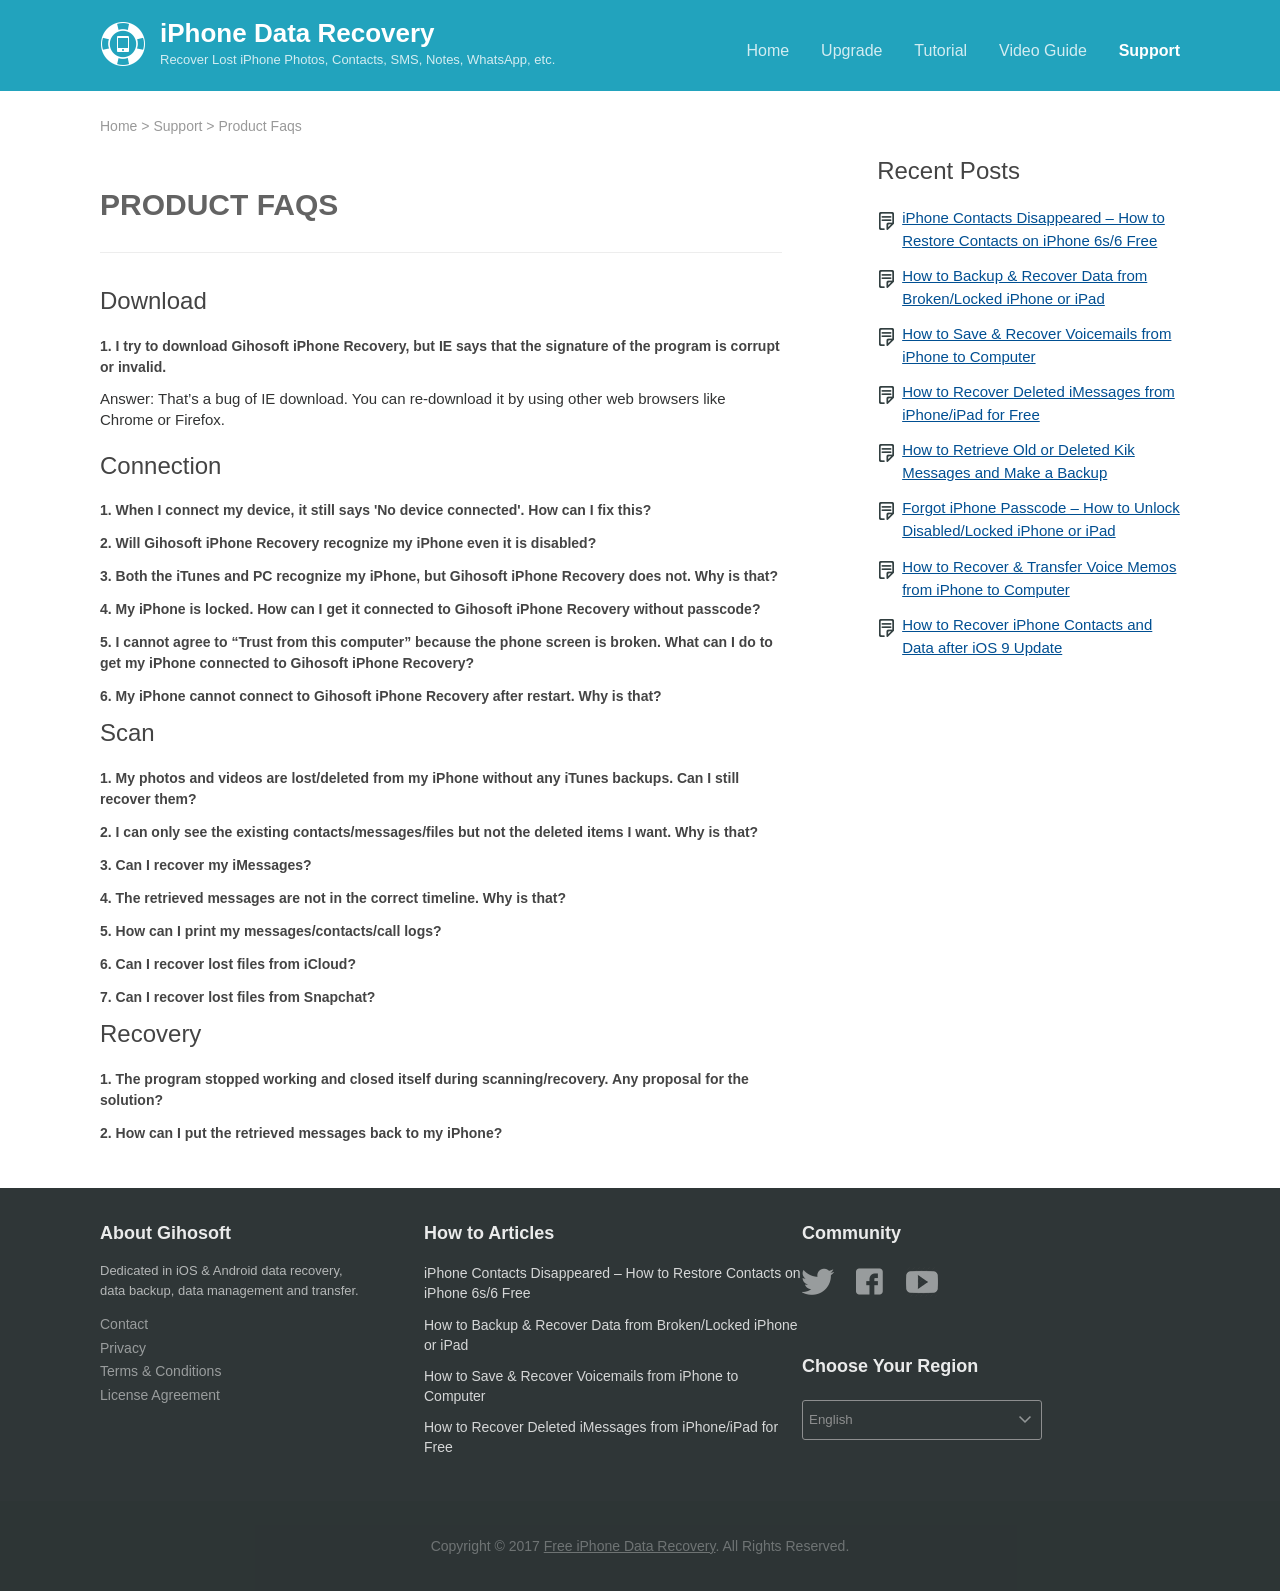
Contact (124, 1324)
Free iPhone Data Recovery (630, 1546)
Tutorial (940, 50)
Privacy (123, 1348)
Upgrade (851, 50)
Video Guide (1043, 50)
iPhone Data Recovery (297, 33)
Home (768, 50)
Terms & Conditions (160, 1371)
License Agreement (160, 1395)
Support (1149, 50)
